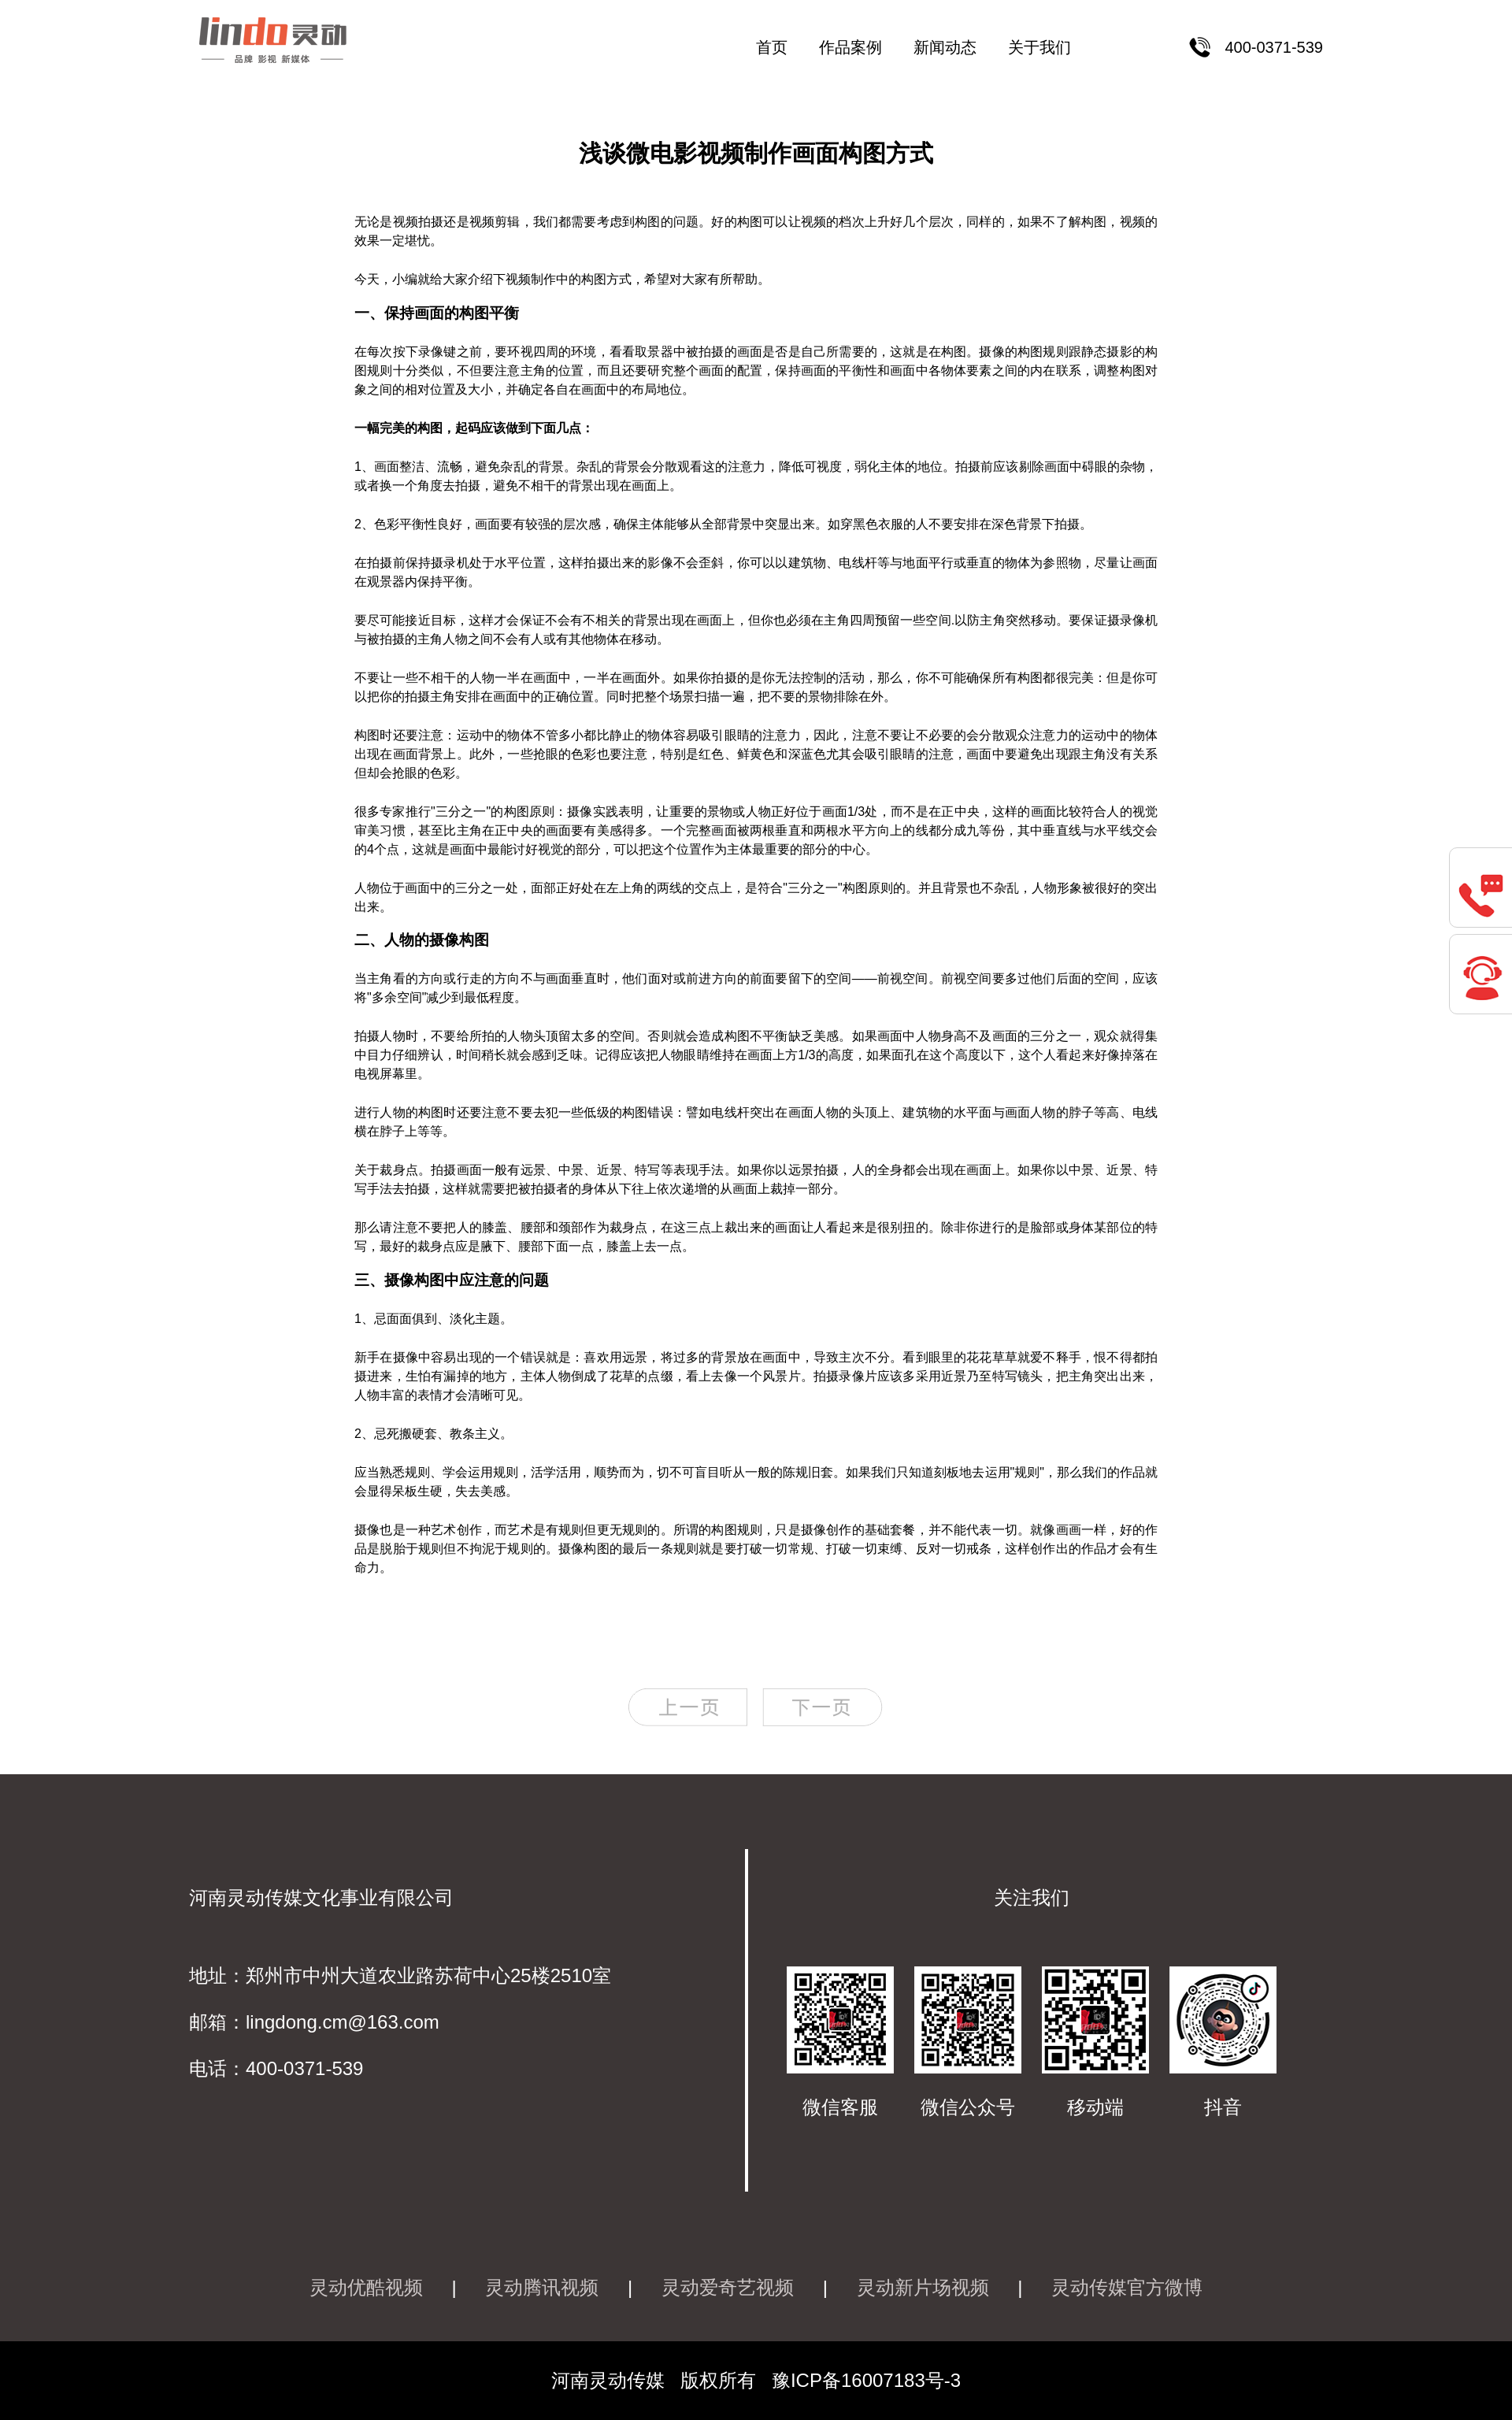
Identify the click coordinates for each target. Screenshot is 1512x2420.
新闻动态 (945, 47)
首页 (772, 47)
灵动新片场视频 (923, 2287)
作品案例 (850, 47)
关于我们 (1039, 47)
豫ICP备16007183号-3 (866, 2380)
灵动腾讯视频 (541, 2287)
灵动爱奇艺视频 (728, 2287)
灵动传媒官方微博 (1127, 2287)
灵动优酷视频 (366, 2287)
